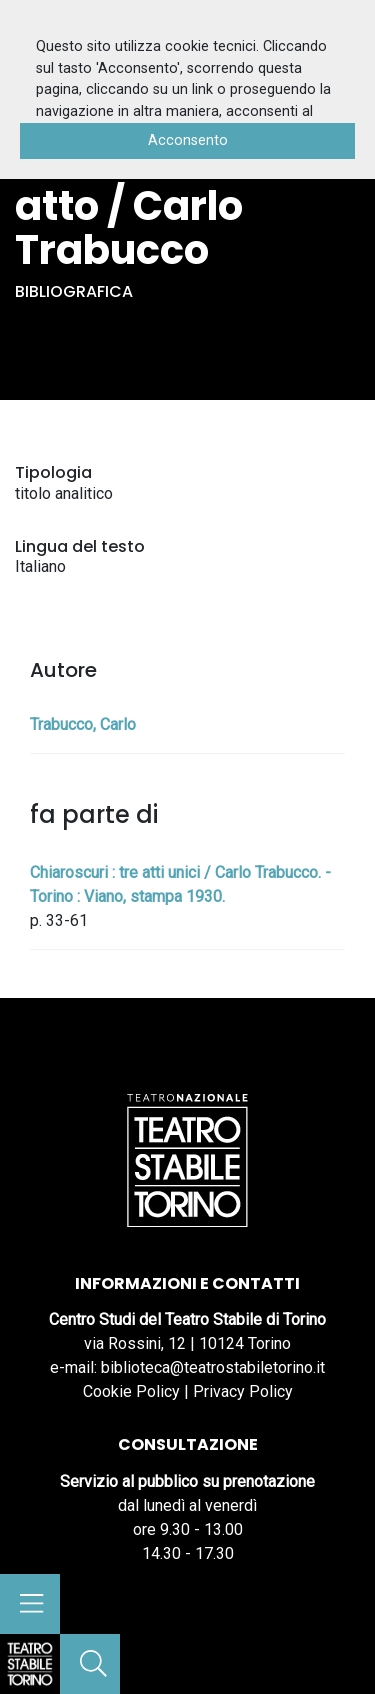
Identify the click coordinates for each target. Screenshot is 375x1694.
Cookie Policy (131, 1391)
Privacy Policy (243, 1391)
